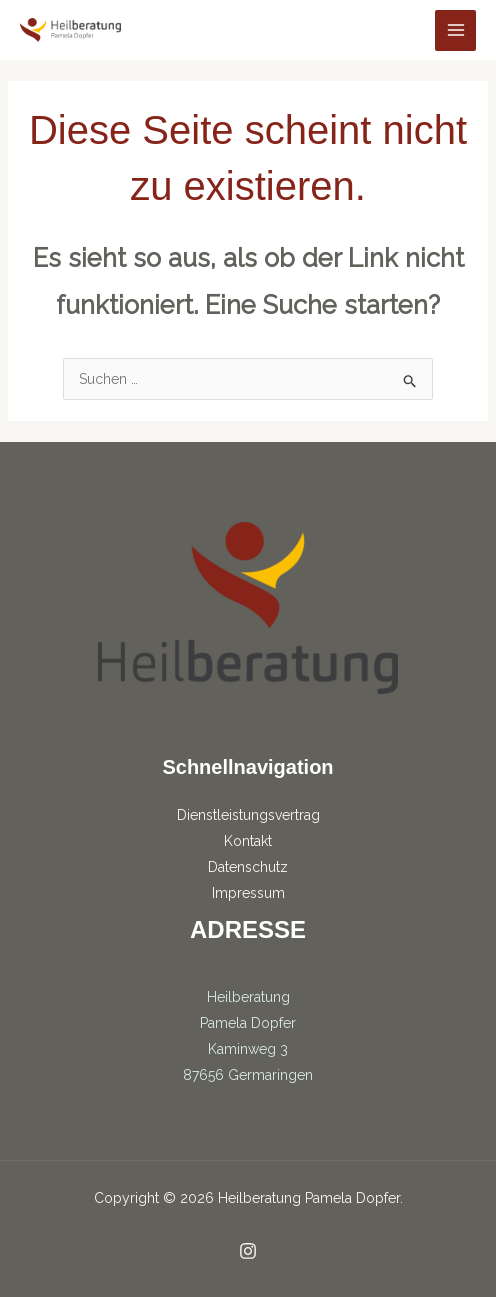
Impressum (248, 893)
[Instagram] (248, 1251)
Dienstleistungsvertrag (248, 815)
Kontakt (248, 841)
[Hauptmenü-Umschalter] (455, 30)
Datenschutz (248, 867)
